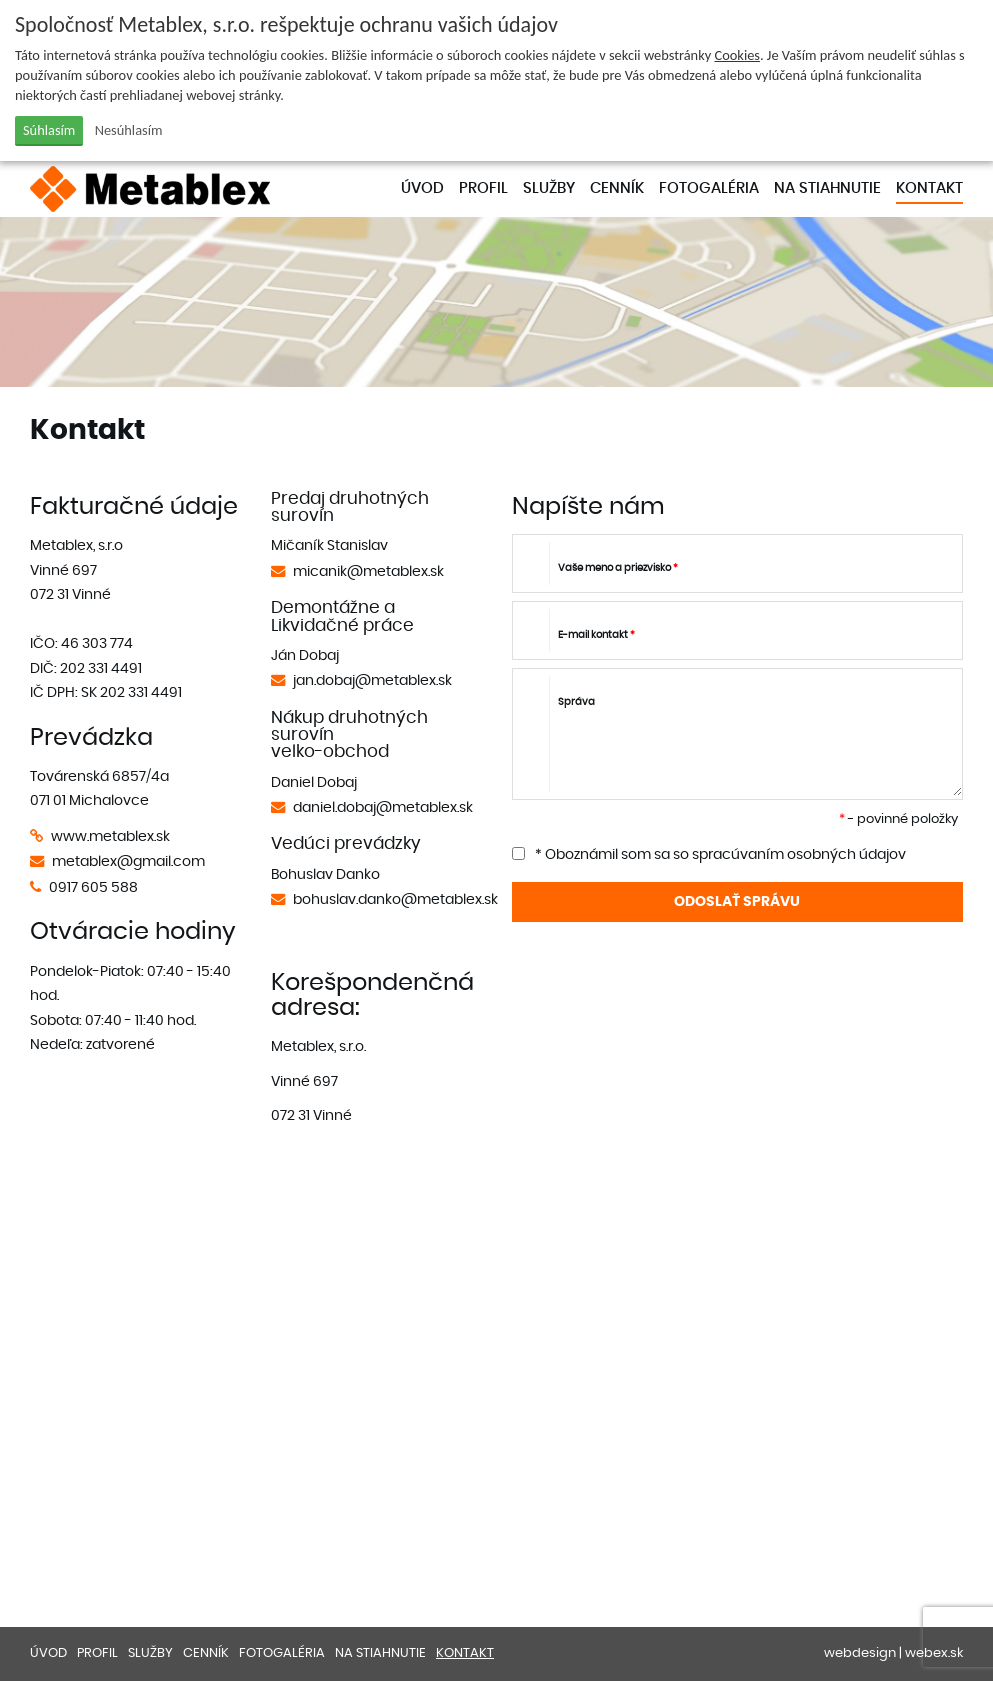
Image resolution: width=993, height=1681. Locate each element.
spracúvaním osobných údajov (799, 854)
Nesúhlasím (129, 130)
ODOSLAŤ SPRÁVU (737, 901)
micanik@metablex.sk (368, 571)
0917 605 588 (93, 887)
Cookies (736, 55)
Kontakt (929, 188)
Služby (549, 188)
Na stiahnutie (827, 188)
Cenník (617, 188)
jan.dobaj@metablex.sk (372, 680)
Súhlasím (49, 130)
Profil (483, 188)
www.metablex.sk (110, 836)
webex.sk (934, 1653)
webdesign (860, 1653)
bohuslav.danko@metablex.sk (395, 899)
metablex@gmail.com (128, 861)
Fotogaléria (709, 188)
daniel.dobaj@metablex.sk (383, 807)
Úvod (422, 188)
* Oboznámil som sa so (709, 854)
